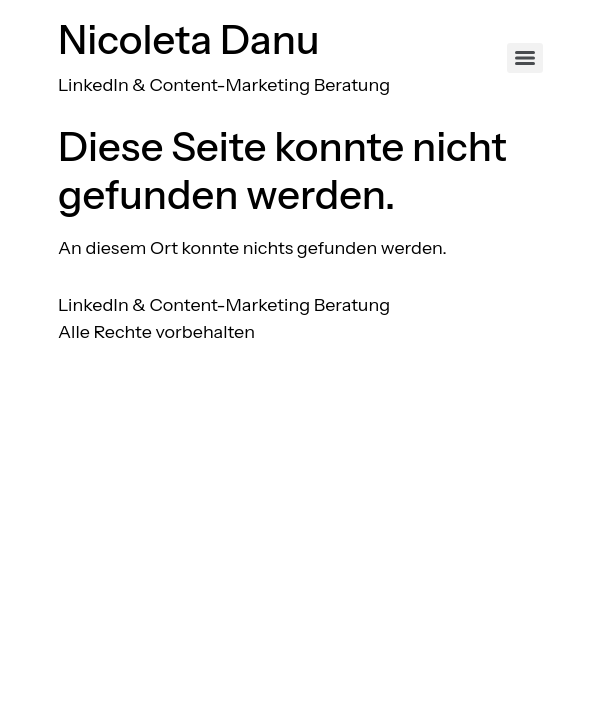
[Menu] (525, 58)
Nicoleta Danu (189, 39)
